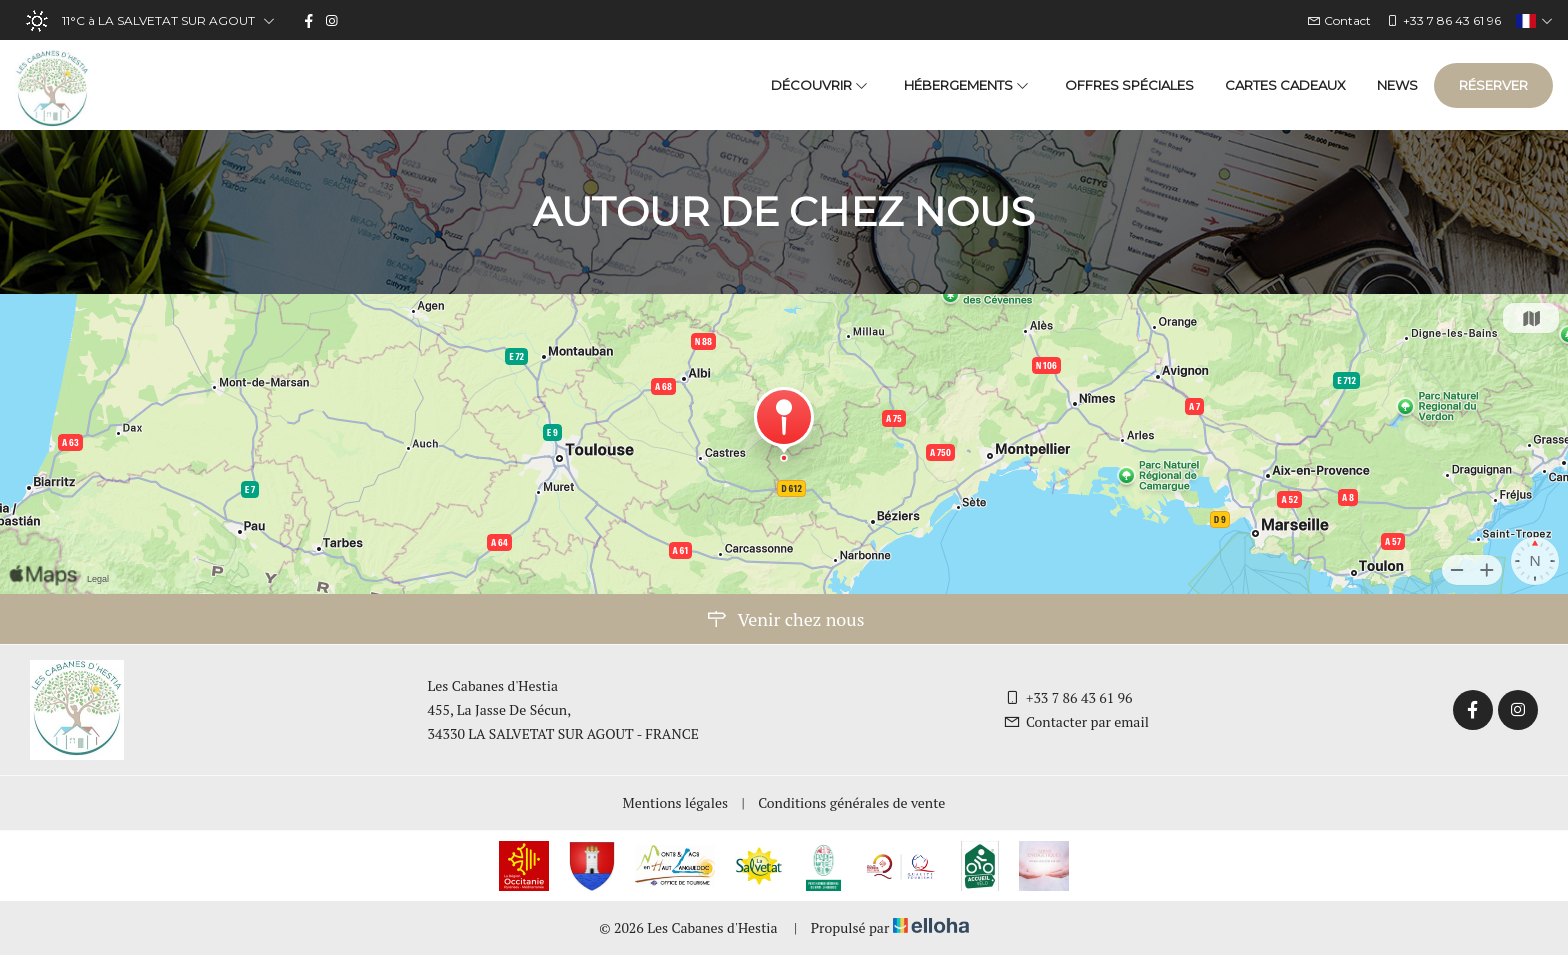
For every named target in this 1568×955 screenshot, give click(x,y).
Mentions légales (675, 802)
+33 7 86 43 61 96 (1068, 697)
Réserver (1493, 85)
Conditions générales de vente (851, 802)
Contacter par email (1076, 721)
